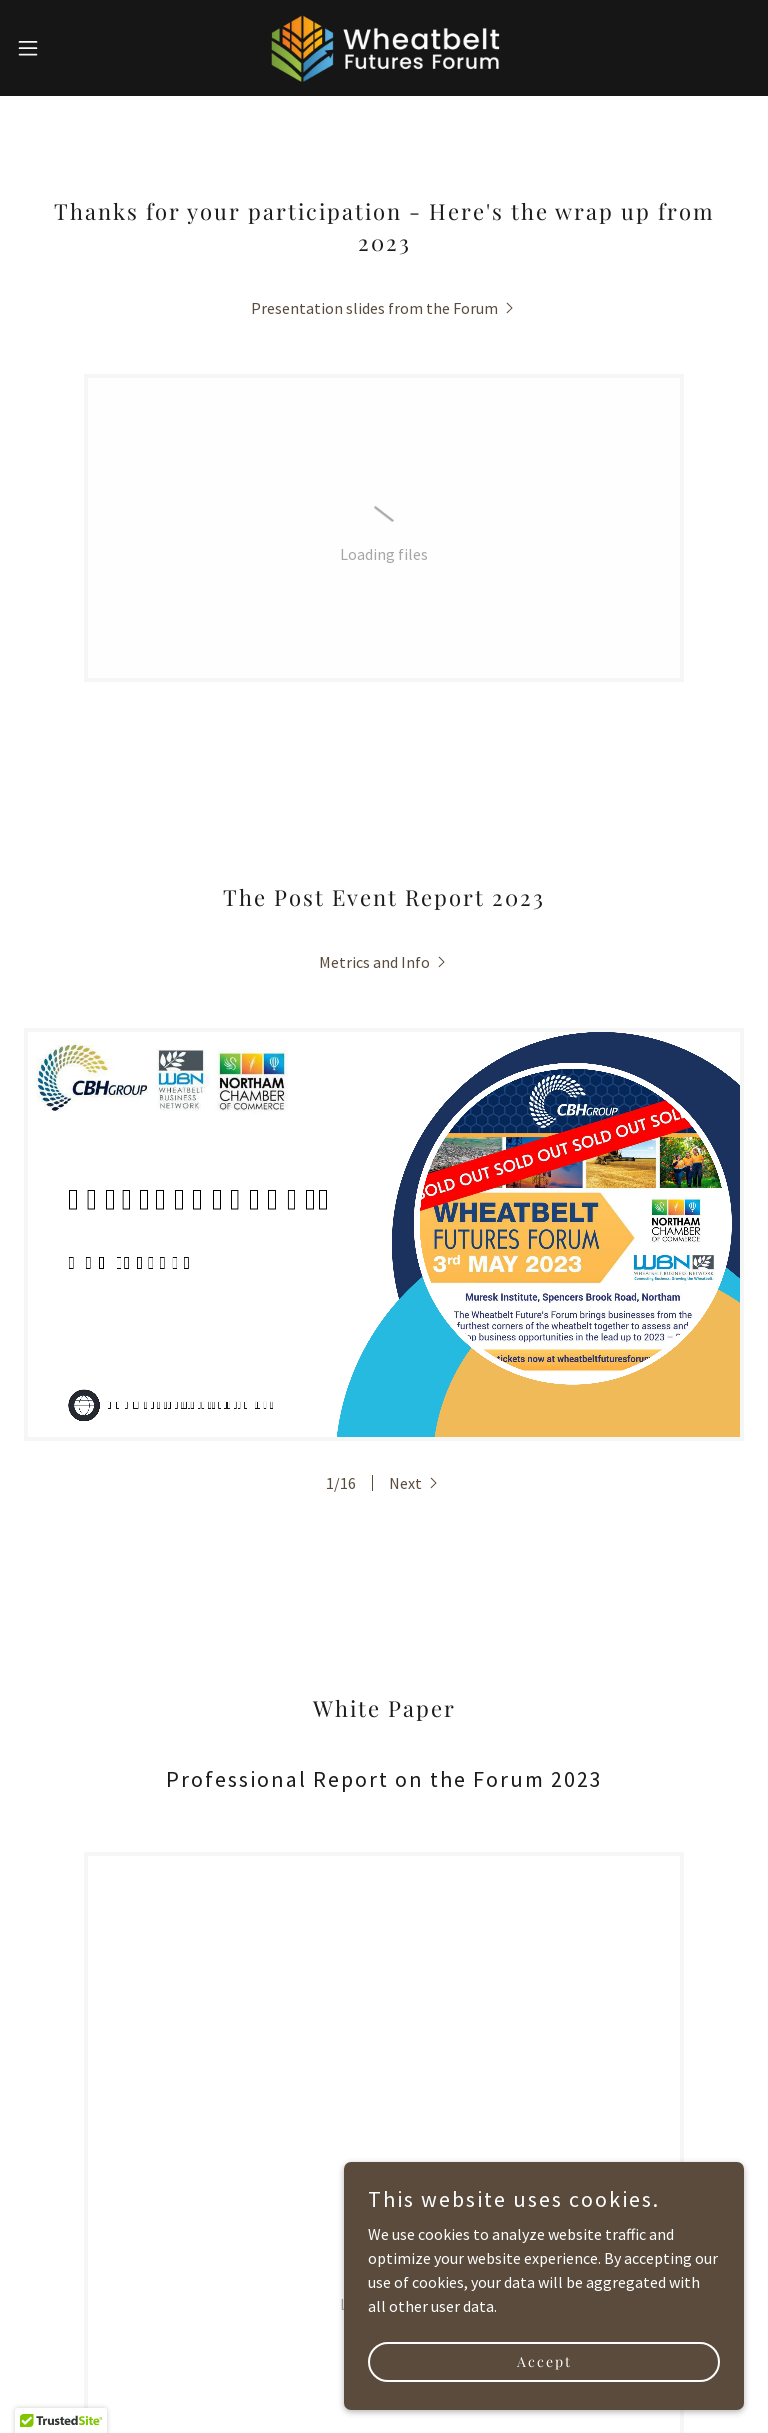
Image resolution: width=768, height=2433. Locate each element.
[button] (64, 48)
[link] (384, 48)
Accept (544, 2361)
